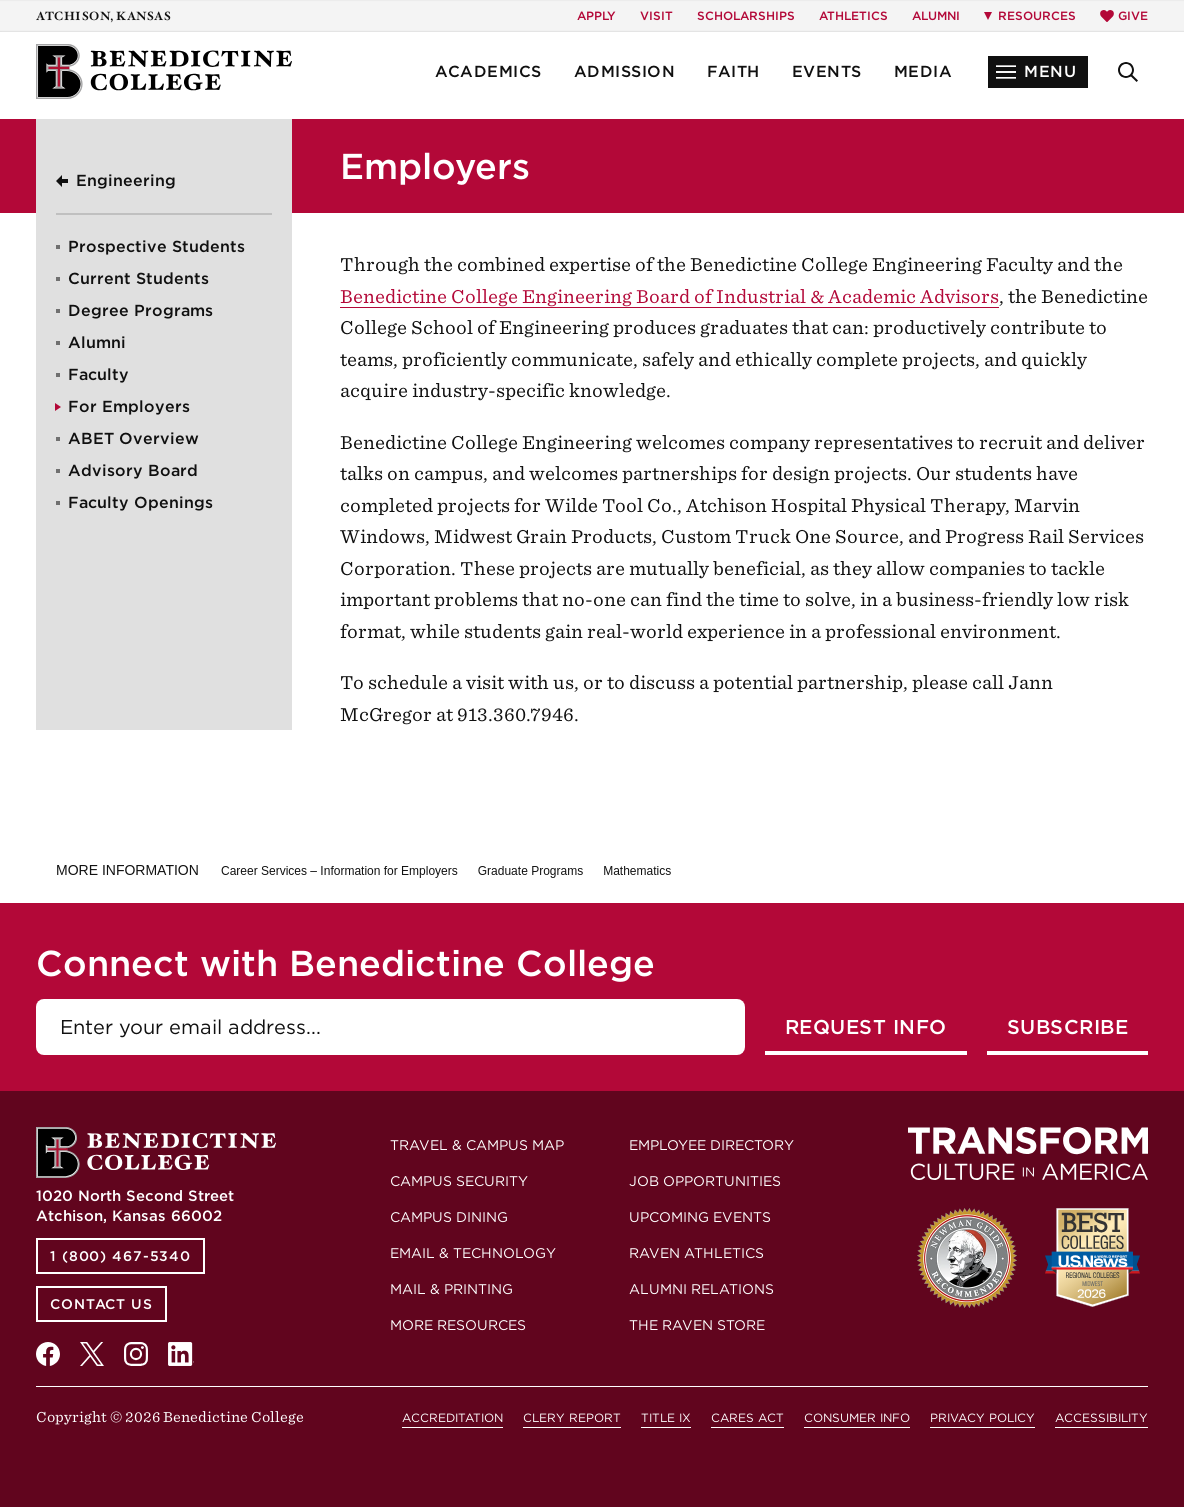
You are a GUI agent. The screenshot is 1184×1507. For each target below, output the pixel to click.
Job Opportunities (705, 1181)
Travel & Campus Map (477, 1145)
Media (923, 71)
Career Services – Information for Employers (339, 871)
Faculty (98, 374)
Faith (733, 71)
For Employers (129, 406)
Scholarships (746, 15)
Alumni (936, 15)
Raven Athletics (696, 1253)
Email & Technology (473, 1253)
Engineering (126, 180)
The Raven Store (697, 1325)
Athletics (853, 15)
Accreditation (452, 1417)
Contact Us (101, 1304)
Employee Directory (711, 1145)
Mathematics (637, 871)
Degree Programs (140, 310)
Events (827, 71)
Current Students (138, 278)
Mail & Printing (451, 1289)
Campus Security (459, 1181)
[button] (1038, 72)
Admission (625, 71)
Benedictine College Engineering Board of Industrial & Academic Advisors (669, 296)
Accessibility (1101, 1417)
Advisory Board (133, 470)
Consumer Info (857, 1417)
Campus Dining (449, 1217)
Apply (596, 15)
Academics (488, 71)
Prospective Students (156, 246)
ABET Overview (133, 438)
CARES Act (747, 1417)
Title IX (666, 1417)
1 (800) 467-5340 (120, 1256)
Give (1124, 15)
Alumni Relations (701, 1289)
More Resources (458, 1325)
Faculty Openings (140, 502)
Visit (656, 15)
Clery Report (572, 1417)
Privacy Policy (982, 1417)
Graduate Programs (530, 871)
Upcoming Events (700, 1217)
